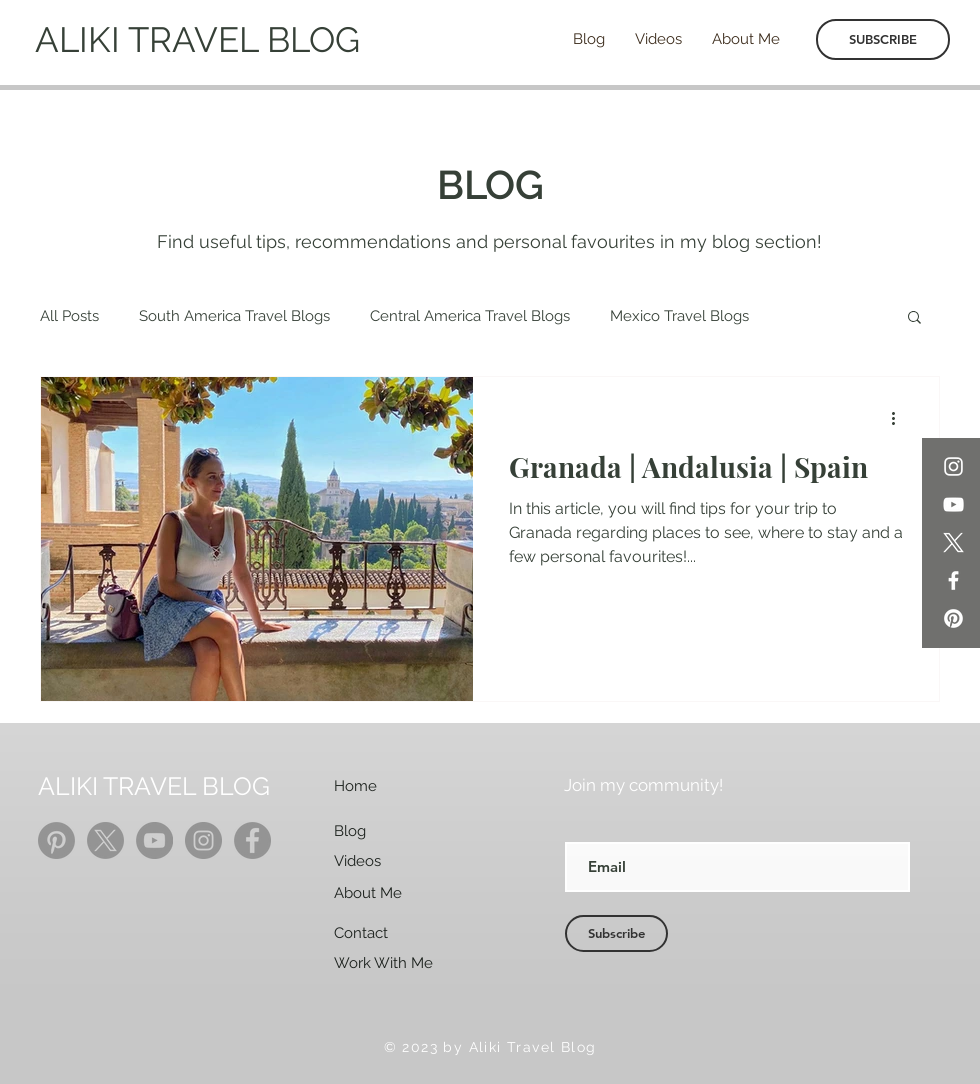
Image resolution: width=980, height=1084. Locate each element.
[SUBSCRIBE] (883, 39)
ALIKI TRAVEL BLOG (197, 39)
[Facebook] (953, 580)
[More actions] (900, 418)
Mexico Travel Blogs (679, 316)
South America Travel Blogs (234, 316)
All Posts (69, 316)
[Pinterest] (953, 618)
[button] (914, 318)
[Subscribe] (616, 933)
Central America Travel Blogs (470, 316)
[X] (953, 542)
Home (355, 786)
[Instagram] (953, 466)
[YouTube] (953, 504)
